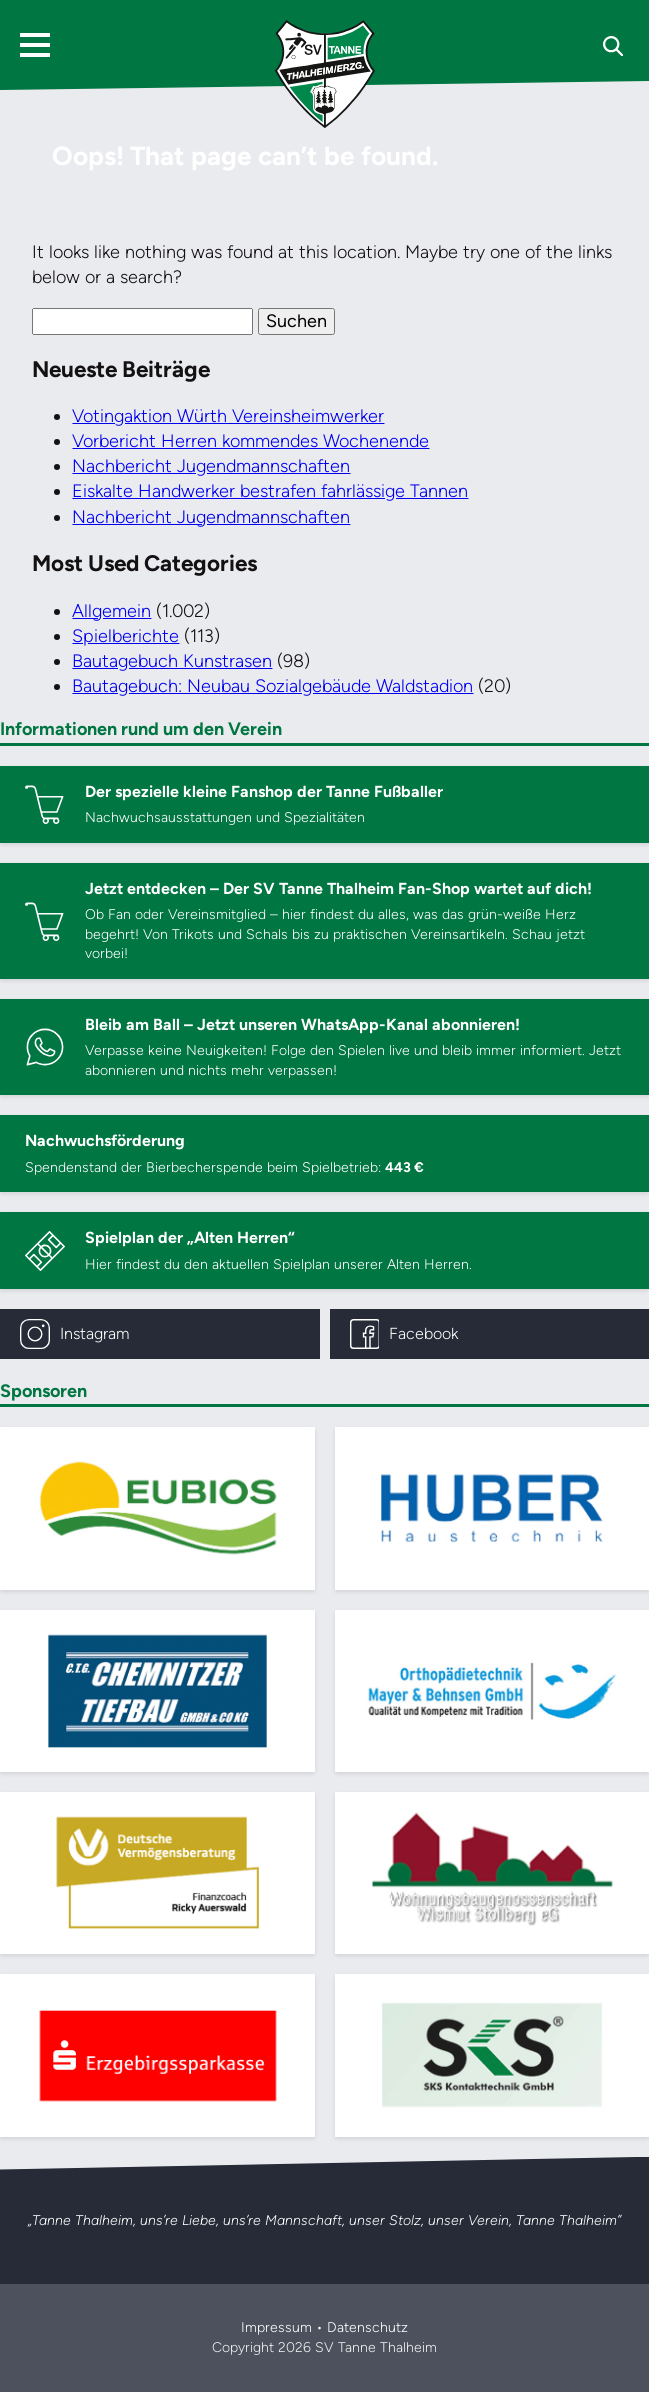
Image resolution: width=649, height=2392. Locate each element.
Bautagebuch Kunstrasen (172, 661)
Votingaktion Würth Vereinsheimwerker (228, 416)
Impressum (276, 2327)
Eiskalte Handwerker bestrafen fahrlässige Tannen (270, 491)
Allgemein (111, 611)
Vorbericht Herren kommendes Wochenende (250, 441)
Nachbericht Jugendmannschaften (211, 466)
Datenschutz (367, 2327)
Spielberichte (125, 636)
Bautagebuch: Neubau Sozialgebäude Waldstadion (272, 686)
